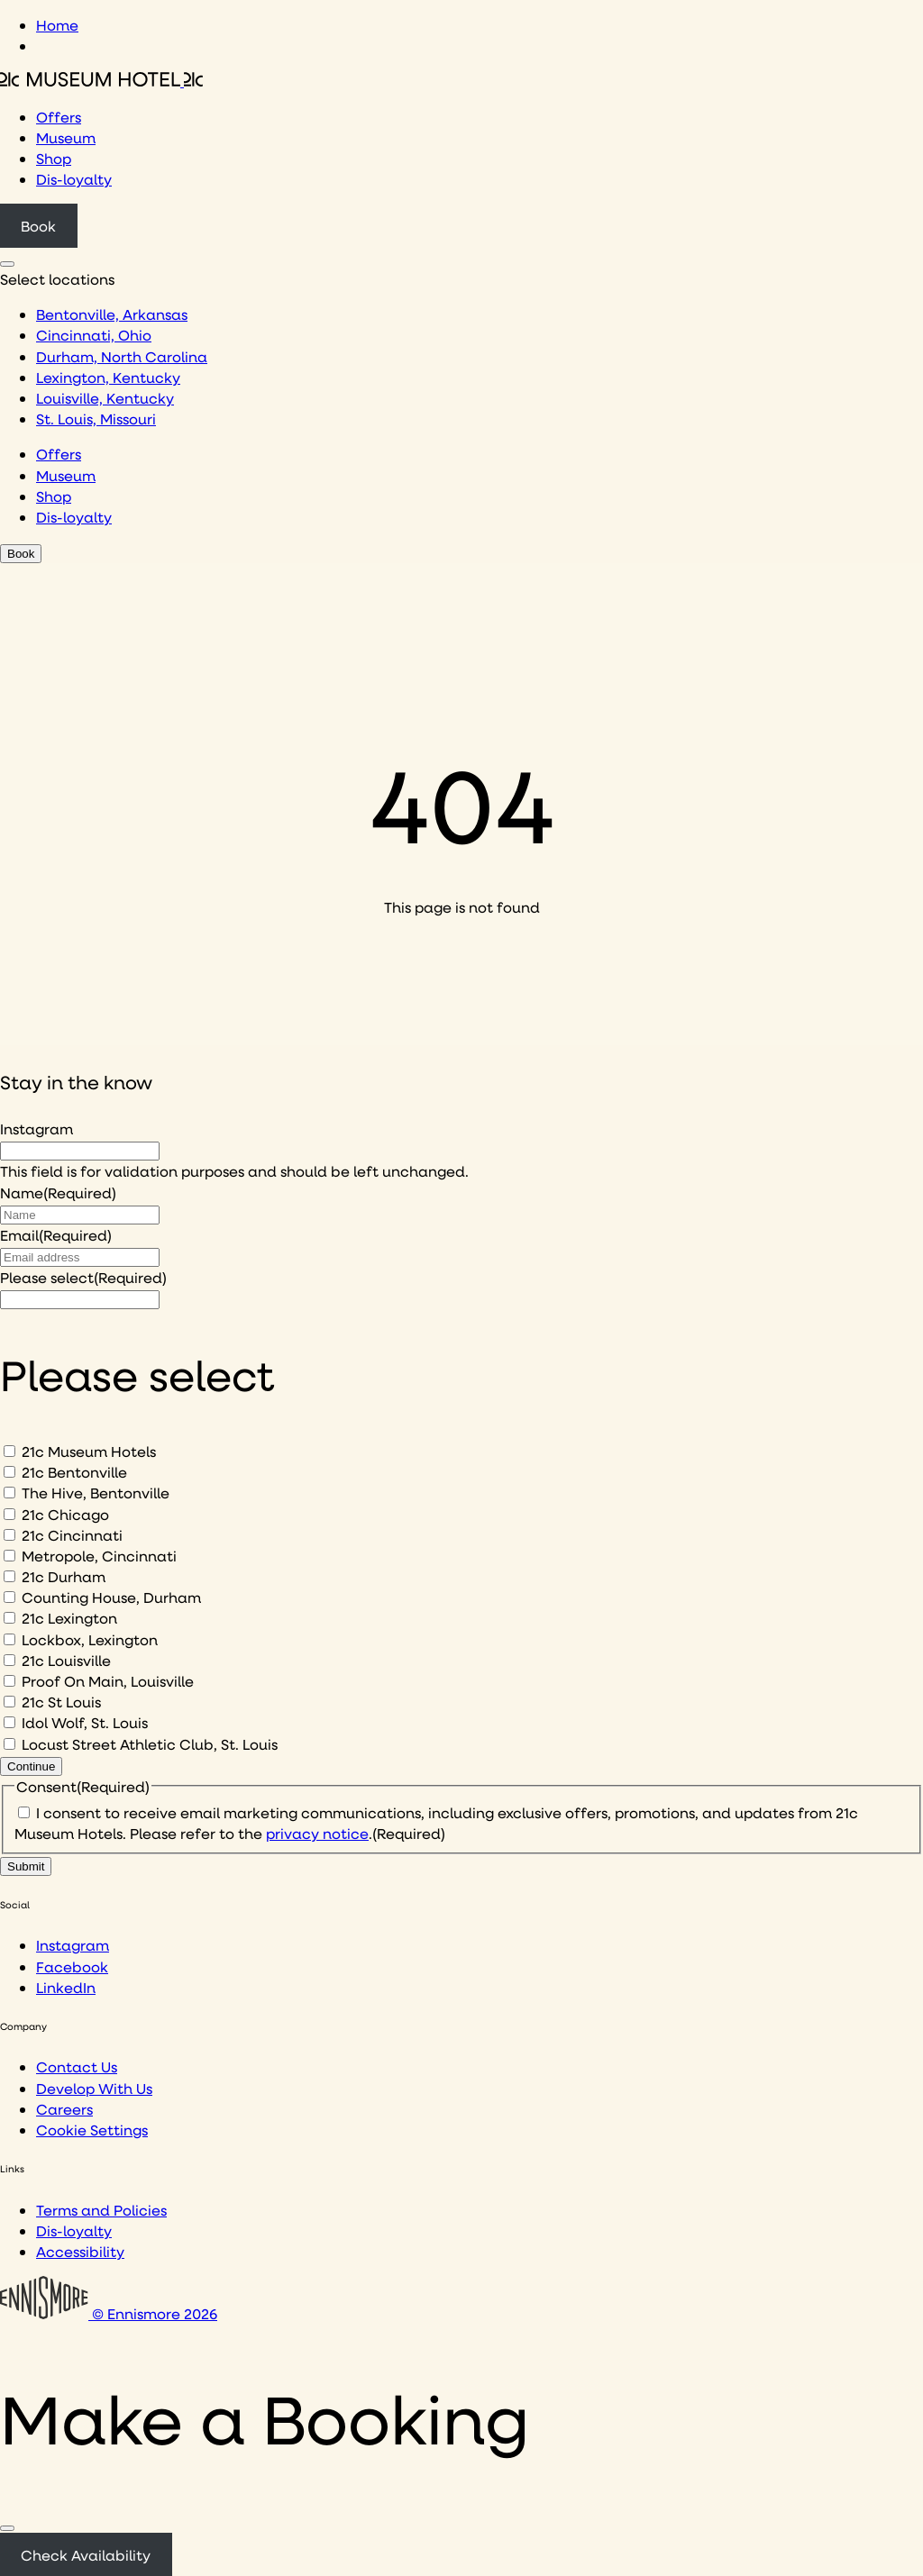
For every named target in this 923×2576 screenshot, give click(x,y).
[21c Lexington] (9, 1618)
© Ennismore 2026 (108, 2313)
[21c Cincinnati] (9, 1535)
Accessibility (80, 2251)
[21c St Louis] (9, 1701)
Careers (64, 2108)
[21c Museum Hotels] (9, 1451)
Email (56, 1234)
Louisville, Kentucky (105, 397)
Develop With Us (94, 2088)
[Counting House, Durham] (9, 1597)
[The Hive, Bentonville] (9, 1492)
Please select (83, 1277)
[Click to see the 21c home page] (101, 80)
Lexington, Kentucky (108, 377)
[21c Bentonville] (9, 1472)
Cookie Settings (92, 2129)
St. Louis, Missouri (96, 418)
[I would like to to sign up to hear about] (80, 1299)
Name (58, 1192)
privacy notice (317, 1833)
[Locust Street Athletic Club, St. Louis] (9, 1744)
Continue (31, 1766)
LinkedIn (66, 1987)
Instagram (36, 1128)
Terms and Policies (101, 2209)
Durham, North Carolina (121, 356)
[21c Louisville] (9, 1660)
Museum (66, 137)
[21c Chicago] (9, 1514)
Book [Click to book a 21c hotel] (38, 225)
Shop (53, 158)
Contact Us (76, 2066)
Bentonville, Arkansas (111, 314)
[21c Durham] (9, 1576)
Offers (58, 116)
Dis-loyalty (74, 178)
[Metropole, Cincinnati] (9, 1555)
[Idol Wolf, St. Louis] (9, 1722)
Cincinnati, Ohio (93, 334)
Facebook (72, 1966)
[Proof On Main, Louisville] (9, 1681)
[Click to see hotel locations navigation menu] (7, 264)
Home (57, 24)
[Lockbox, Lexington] (9, 1639)
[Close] (7, 2528)
